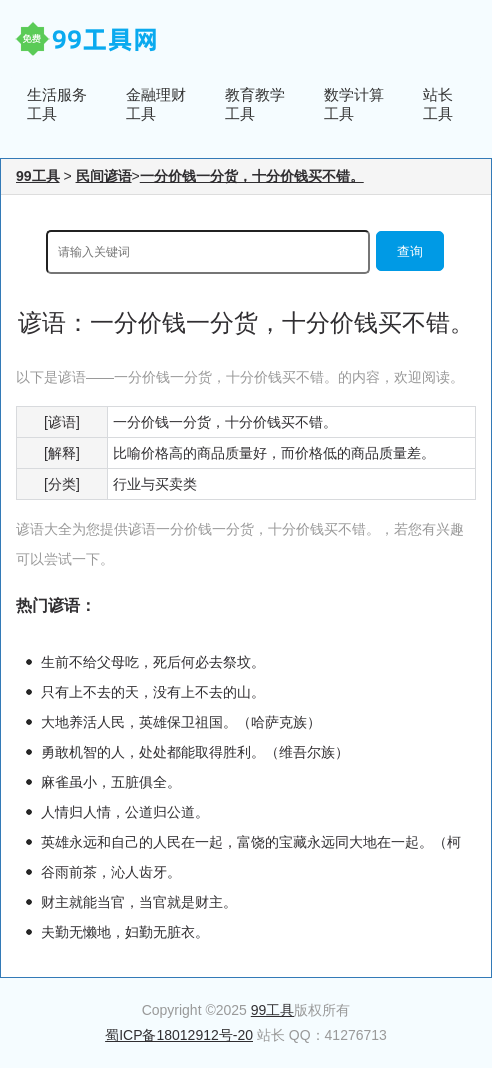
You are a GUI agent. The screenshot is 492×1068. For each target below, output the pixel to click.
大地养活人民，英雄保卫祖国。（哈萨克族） (181, 722)
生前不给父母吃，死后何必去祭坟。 (153, 662)
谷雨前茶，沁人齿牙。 (111, 872)
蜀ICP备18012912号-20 (179, 1035)
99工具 (38, 176)
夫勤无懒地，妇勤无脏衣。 (125, 932)
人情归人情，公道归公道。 (125, 812)
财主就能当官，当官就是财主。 (139, 902)
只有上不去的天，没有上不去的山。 (153, 692)
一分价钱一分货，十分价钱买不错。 (252, 176)
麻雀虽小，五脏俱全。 (111, 782)
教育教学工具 (255, 104)
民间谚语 (104, 176)
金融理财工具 (156, 104)
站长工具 (438, 104)
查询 (410, 251)
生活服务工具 (57, 104)
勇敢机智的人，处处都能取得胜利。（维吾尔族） (195, 752)
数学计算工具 (354, 104)
